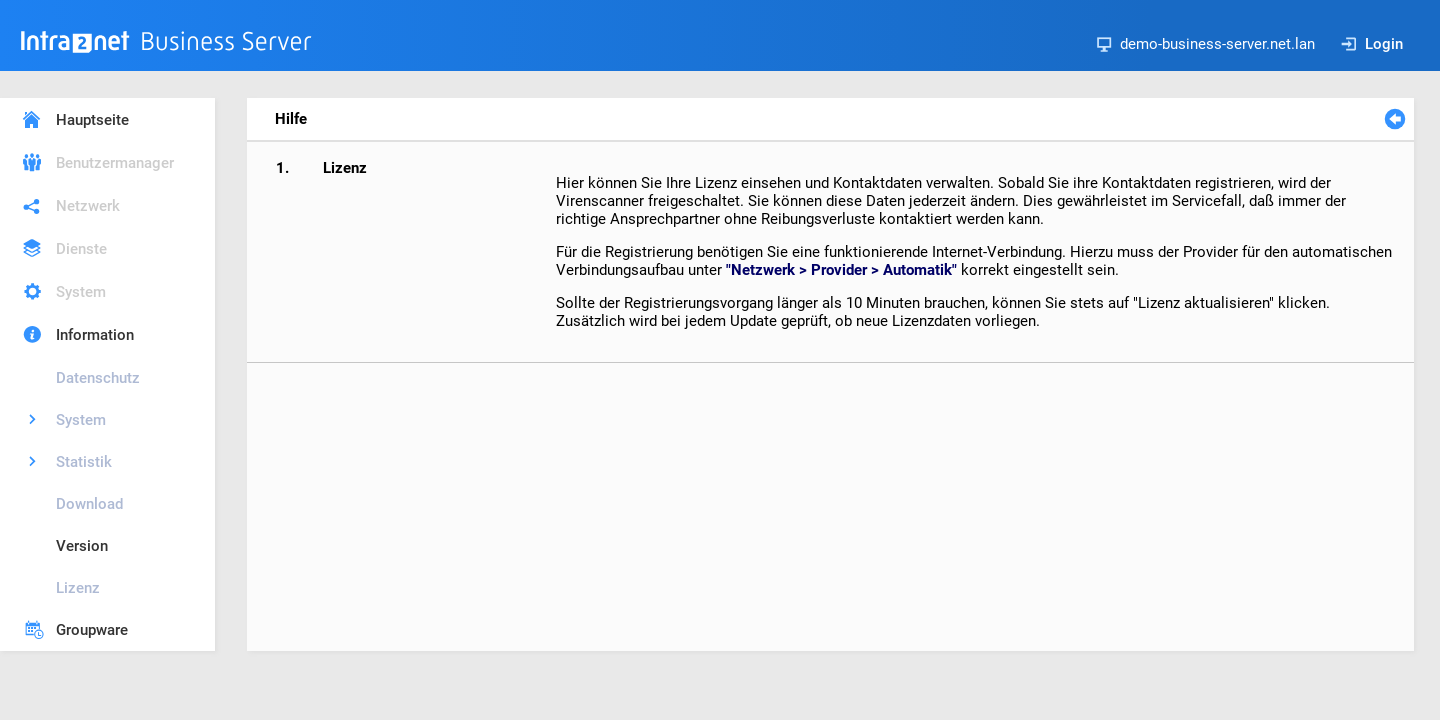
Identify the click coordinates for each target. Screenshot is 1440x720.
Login (1372, 44)
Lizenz (78, 588)
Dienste (81, 249)
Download (89, 504)
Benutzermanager (115, 163)
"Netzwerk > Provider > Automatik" (841, 270)
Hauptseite (92, 120)
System (81, 292)
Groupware (92, 630)
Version (82, 546)
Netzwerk (88, 206)
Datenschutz (98, 378)
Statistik (84, 462)
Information (95, 335)
